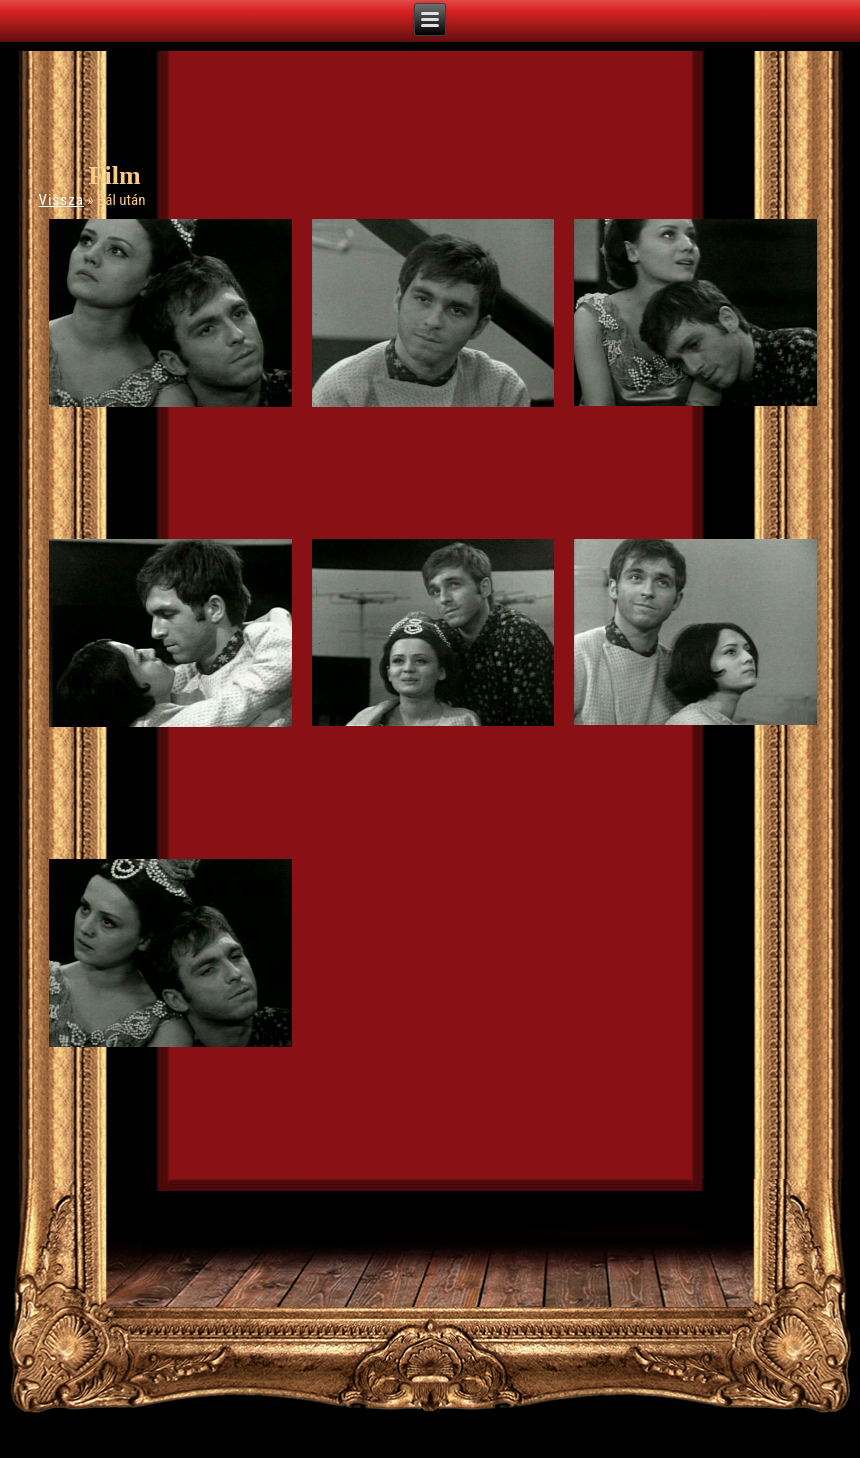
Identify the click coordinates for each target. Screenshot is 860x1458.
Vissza (61, 200)
